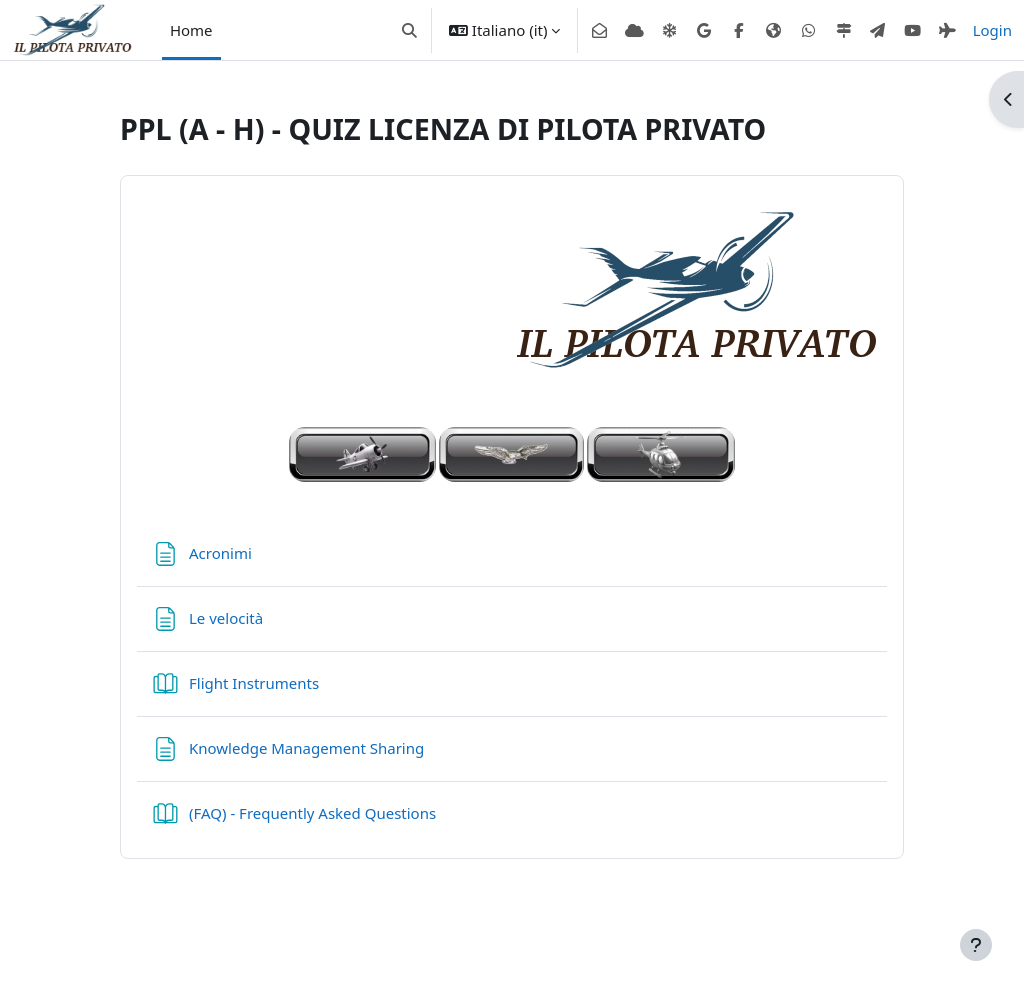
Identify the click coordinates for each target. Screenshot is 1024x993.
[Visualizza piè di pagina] (976, 945)
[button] (409, 30)
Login (992, 30)
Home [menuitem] (191, 30)
